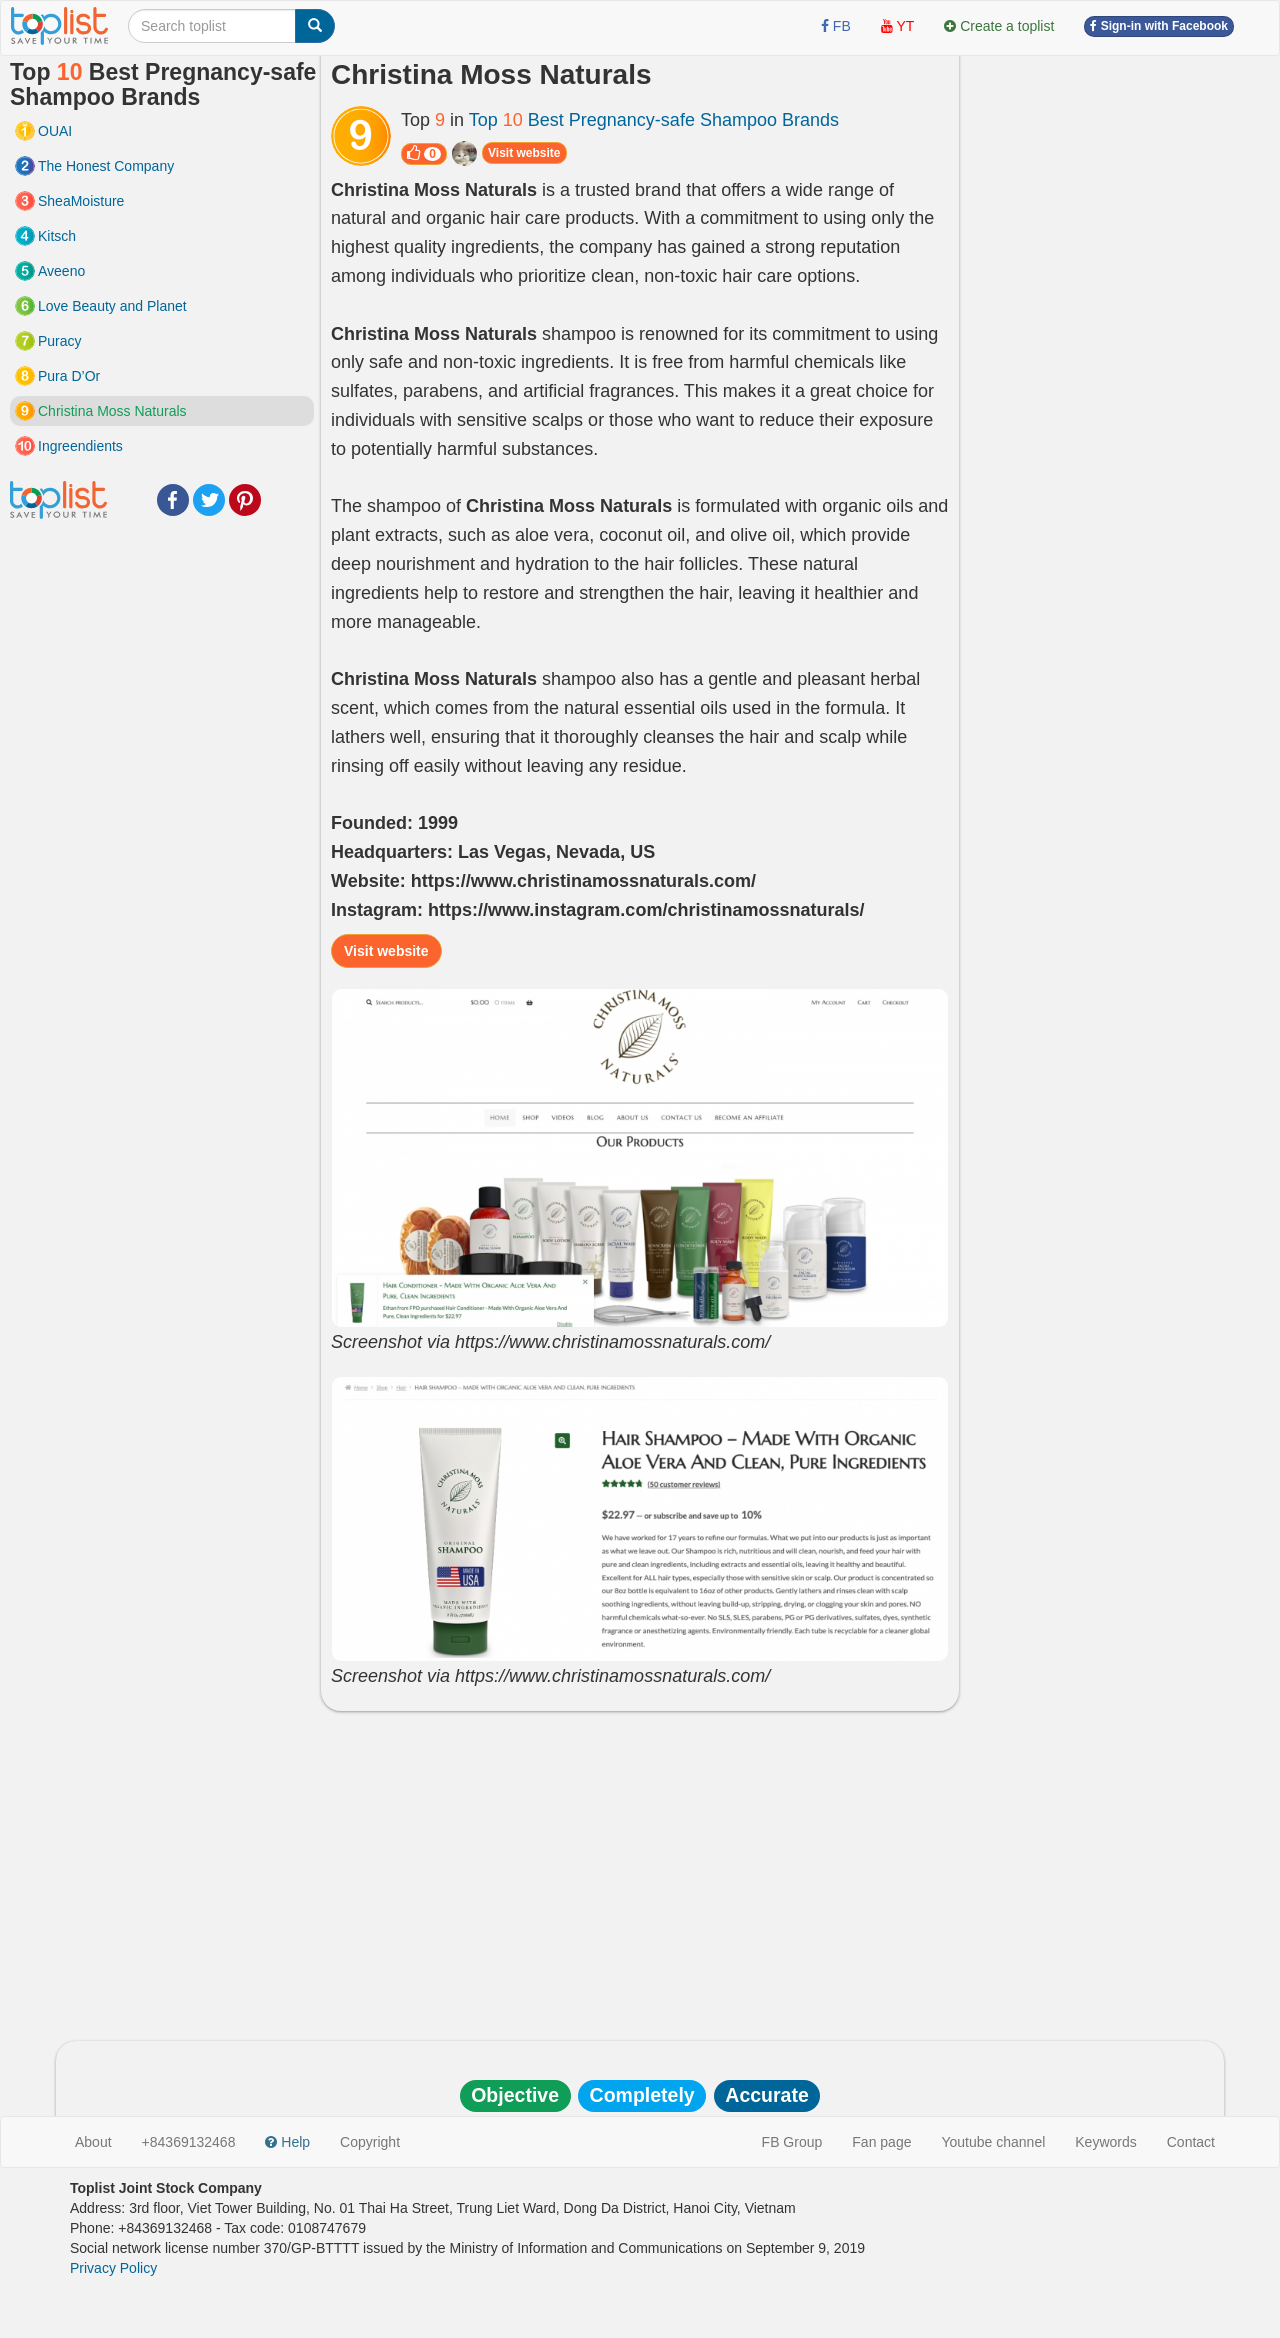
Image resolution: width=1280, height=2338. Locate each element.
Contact (1191, 2142)
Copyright (370, 2142)
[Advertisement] (640, 1871)
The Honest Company (106, 166)
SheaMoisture (81, 201)
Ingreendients (80, 446)
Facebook (173, 500)
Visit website (524, 153)
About (93, 2142)
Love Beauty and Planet (112, 306)
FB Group (792, 2142)
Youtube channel (993, 2142)
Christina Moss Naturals (112, 411)
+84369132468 (189, 2142)
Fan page (881, 2142)
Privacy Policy (113, 2268)
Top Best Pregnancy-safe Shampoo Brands (654, 120)
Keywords (1105, 2142)
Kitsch (57, 236)
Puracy (60, 341)
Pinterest (245, 500)
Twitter (209, 500)
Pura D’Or (69, 376)
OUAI (55, 131)
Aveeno (61, 271)
